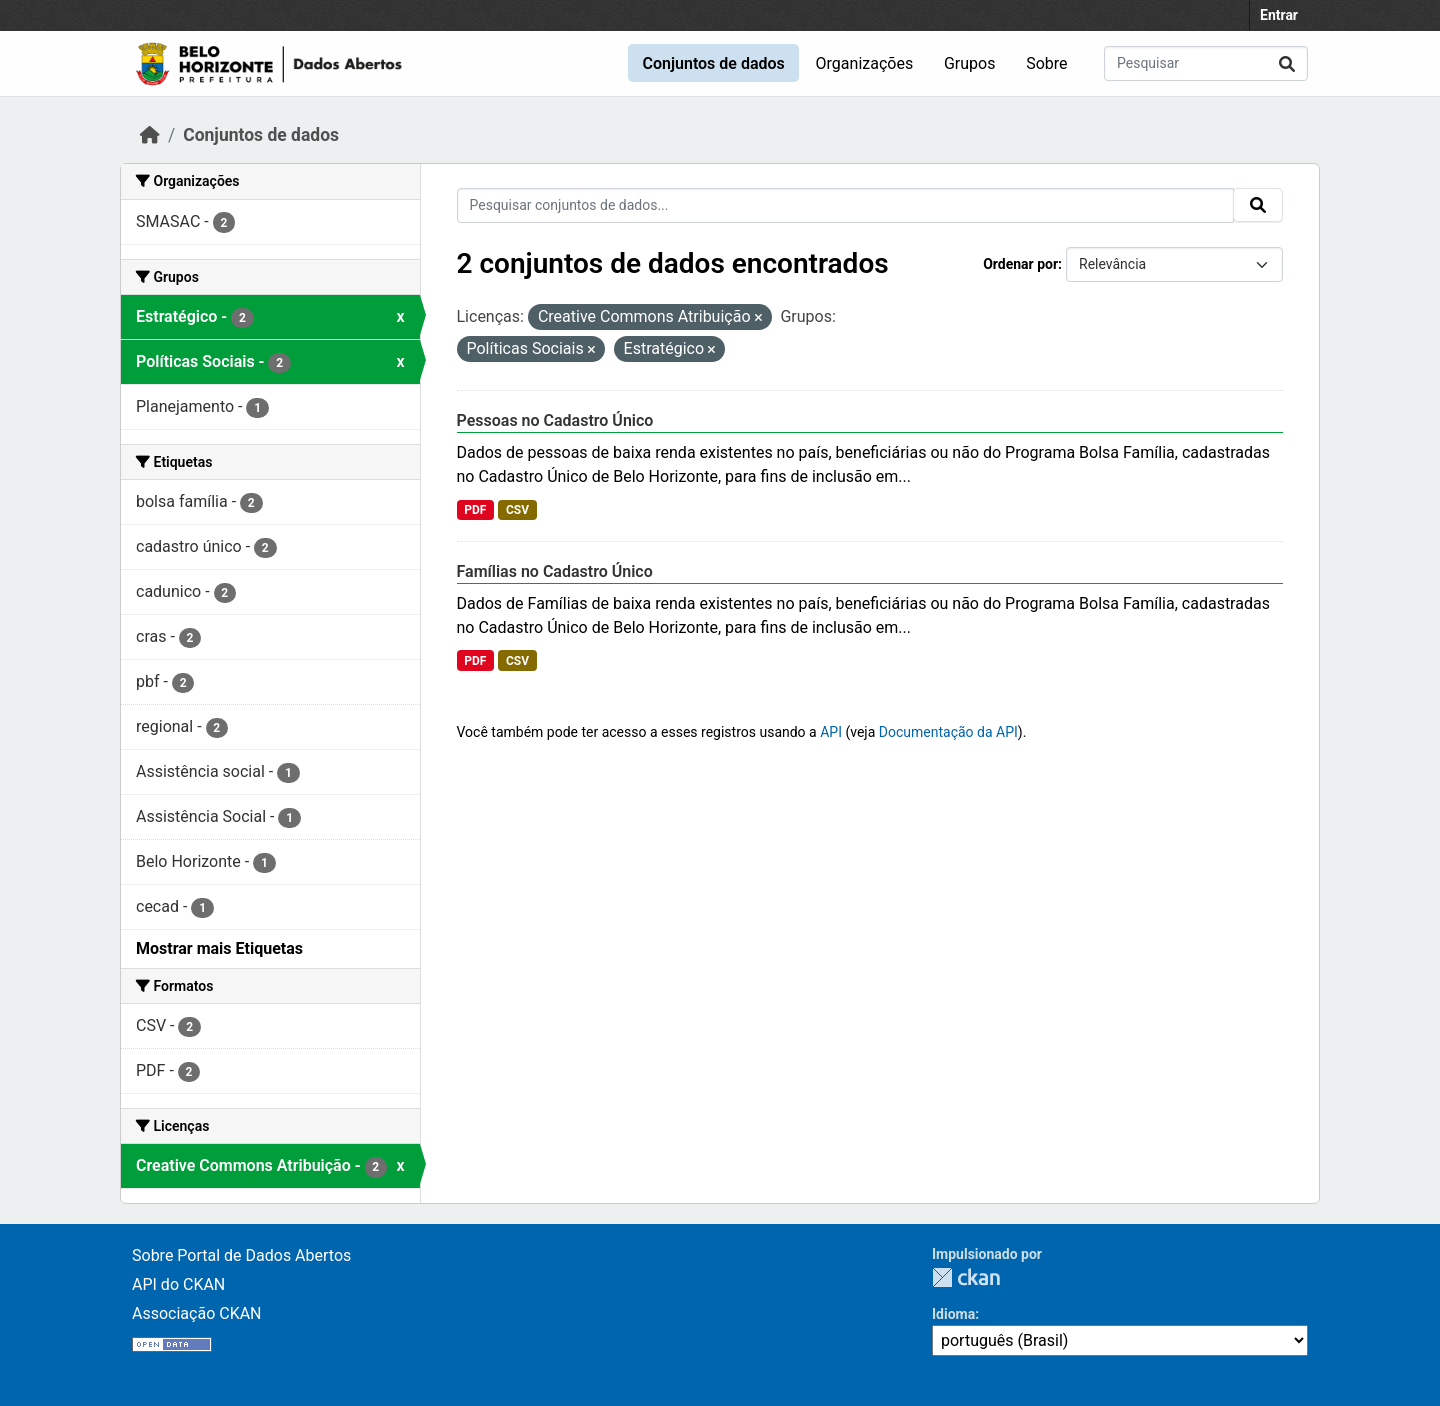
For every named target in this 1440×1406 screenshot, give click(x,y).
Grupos (970, 63)
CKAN (966, 1277)
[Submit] (1287, 63)
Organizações (865, 63)
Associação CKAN (197, 1313)
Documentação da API (948, 732)
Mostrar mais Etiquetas (219, 948)
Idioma (953, 1314)
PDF (475, 510)
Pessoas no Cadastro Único (555, 420)
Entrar (1279, 15)
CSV (517, 510)
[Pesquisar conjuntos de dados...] (1206, 63)
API (831, 732)
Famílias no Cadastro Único (555, 571)
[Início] (150, 135)
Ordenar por (1020, 264)
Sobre (1046, 63)
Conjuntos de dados (713, 63)
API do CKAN (178, 1284)
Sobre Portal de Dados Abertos (241, 1255)
